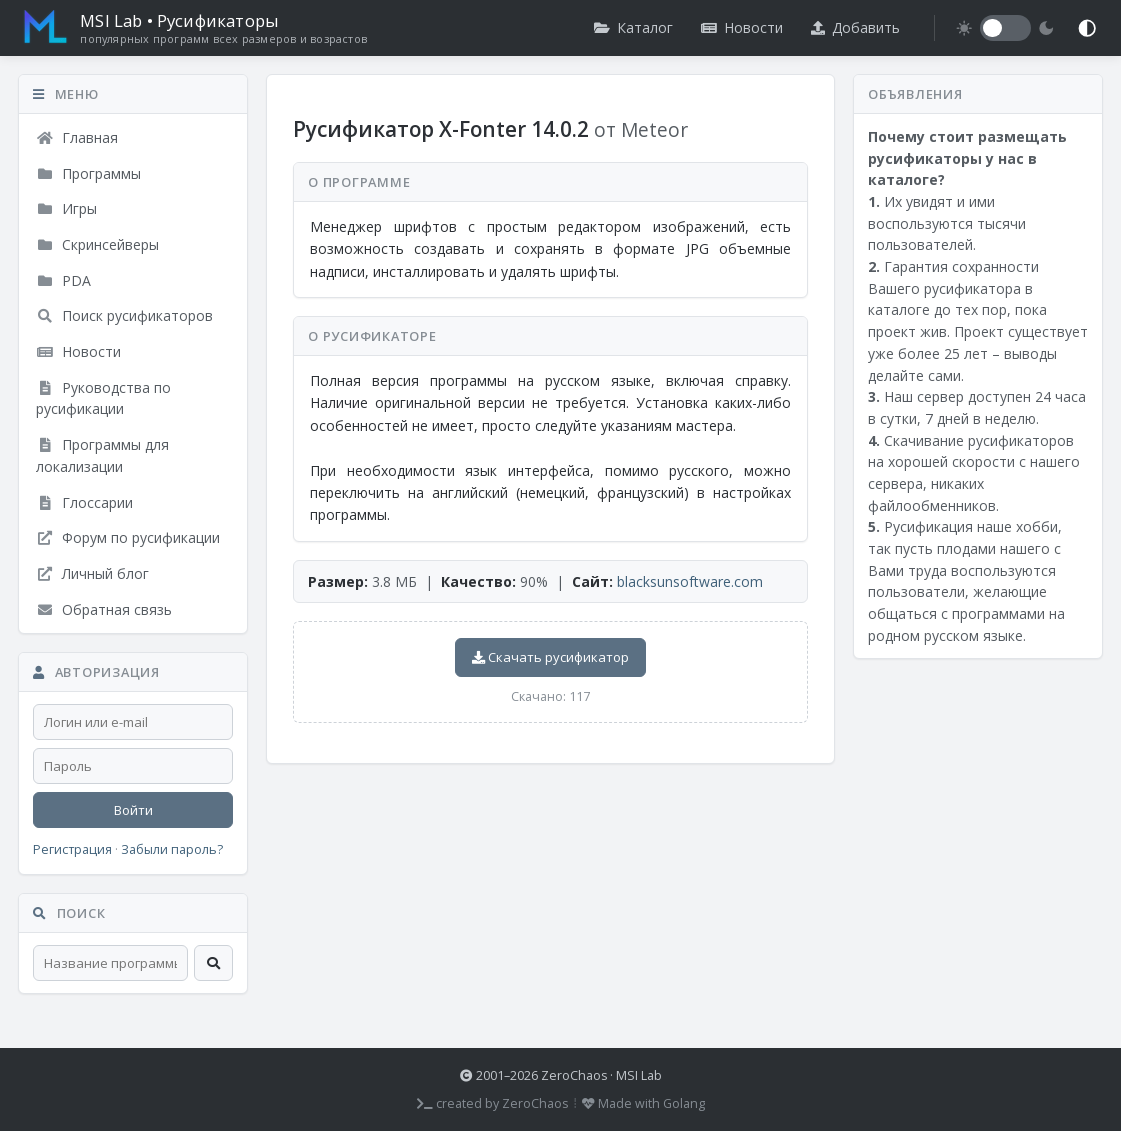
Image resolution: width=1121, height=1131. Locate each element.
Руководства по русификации (103, 398)
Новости (742, 27)
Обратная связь (104, 609)
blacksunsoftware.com (690, 581)
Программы (88, 173)
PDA (63, 280)
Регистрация (72, 849)
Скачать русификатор (550, 657)
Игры (66, 208)
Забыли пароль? (172, 849)
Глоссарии (84, 502)
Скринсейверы (97, 244)
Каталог (633, 27)
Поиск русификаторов (124, 315)
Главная (77, 137)
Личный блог (92, 573)
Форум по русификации (128, 537)
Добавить (855, 27)
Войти (133, 810)
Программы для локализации (102, 455)
